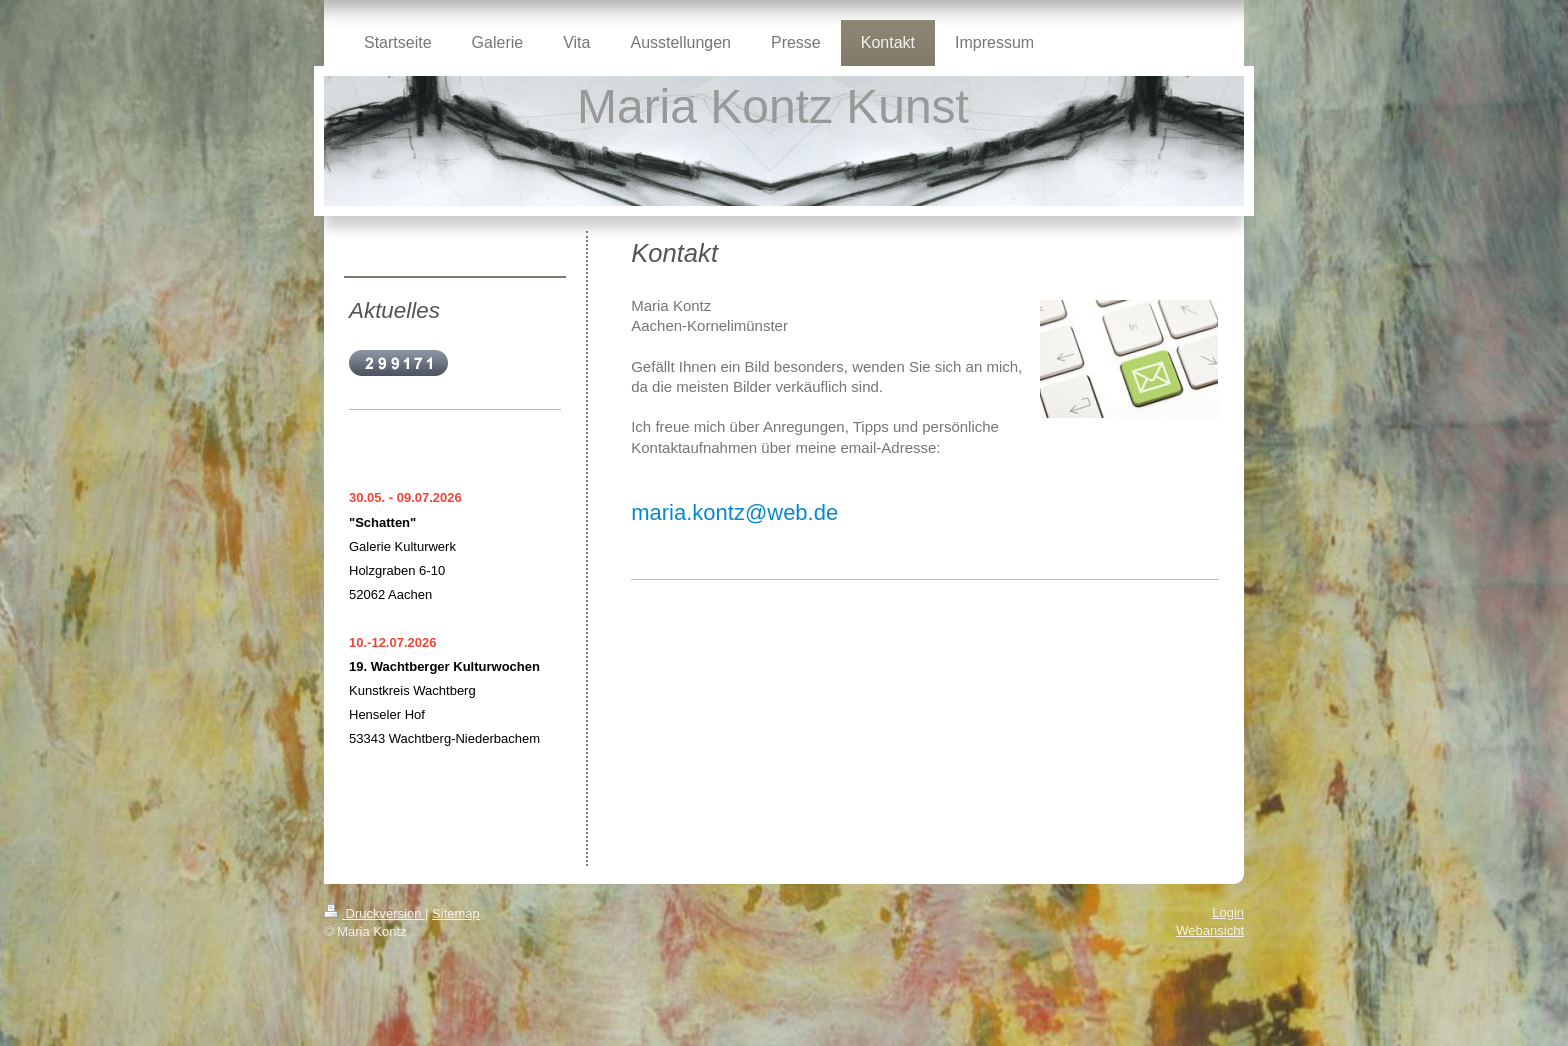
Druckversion (374, 913)
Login (1228, 912)
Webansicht (1210, 930)
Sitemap (456, 913)
